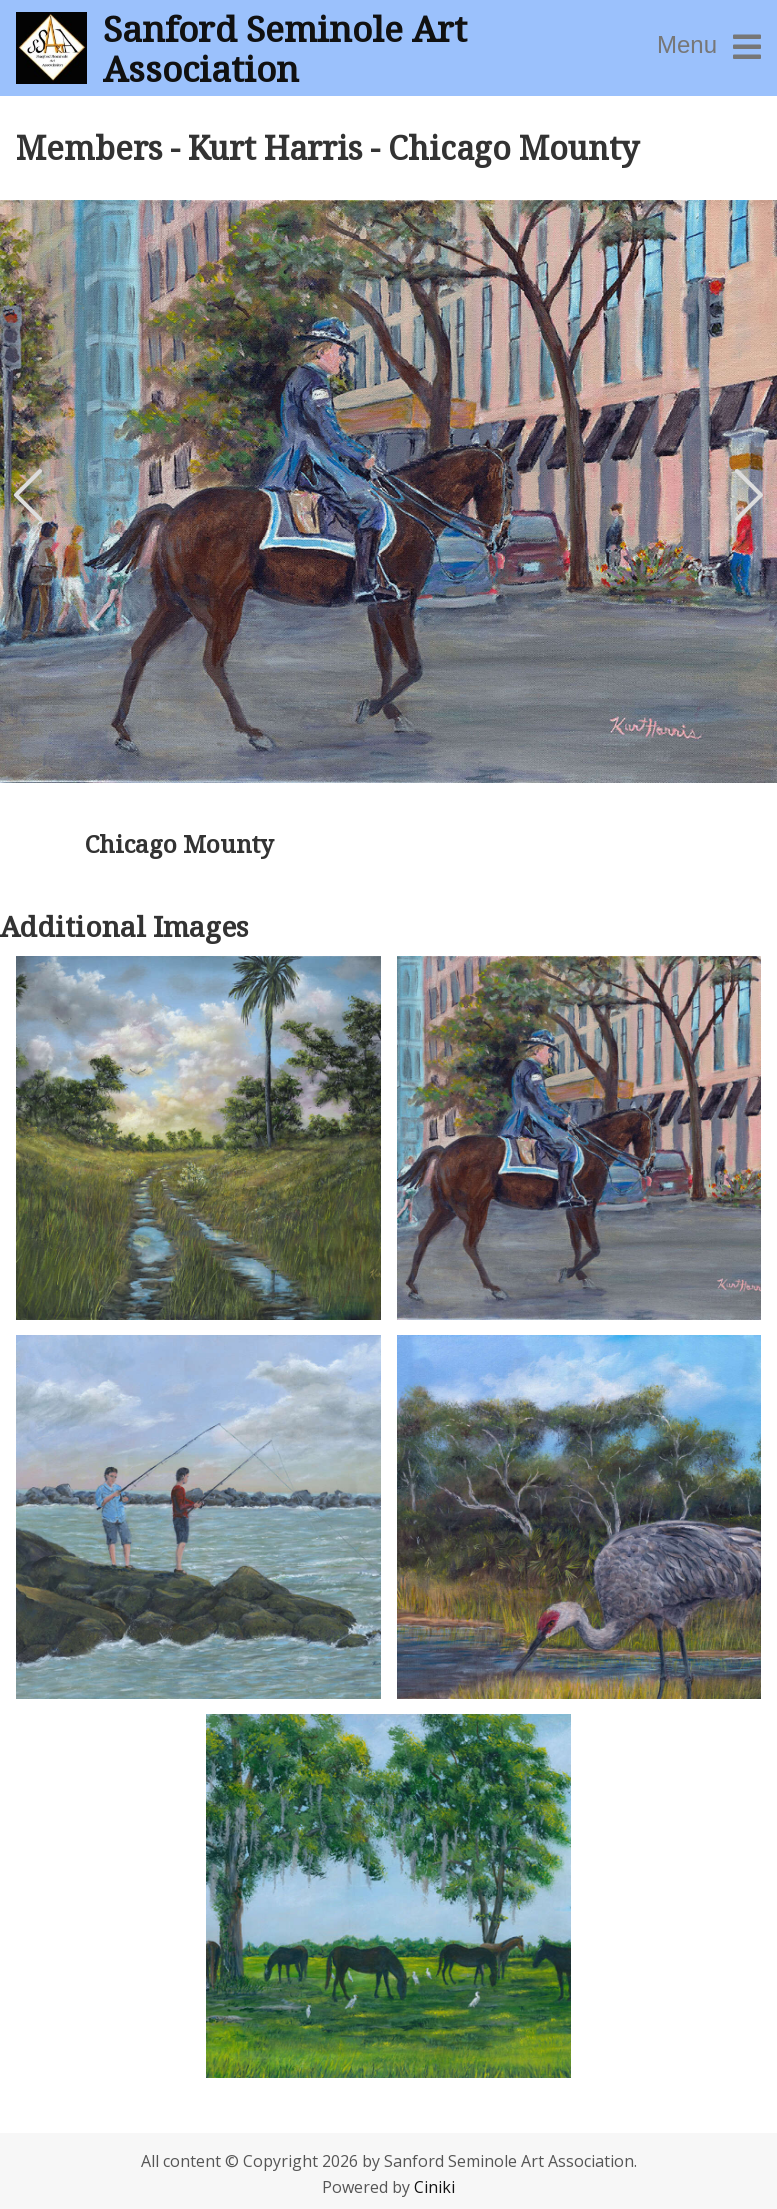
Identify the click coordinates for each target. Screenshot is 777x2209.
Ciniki (434, 2187)
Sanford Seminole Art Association (285, 48)
